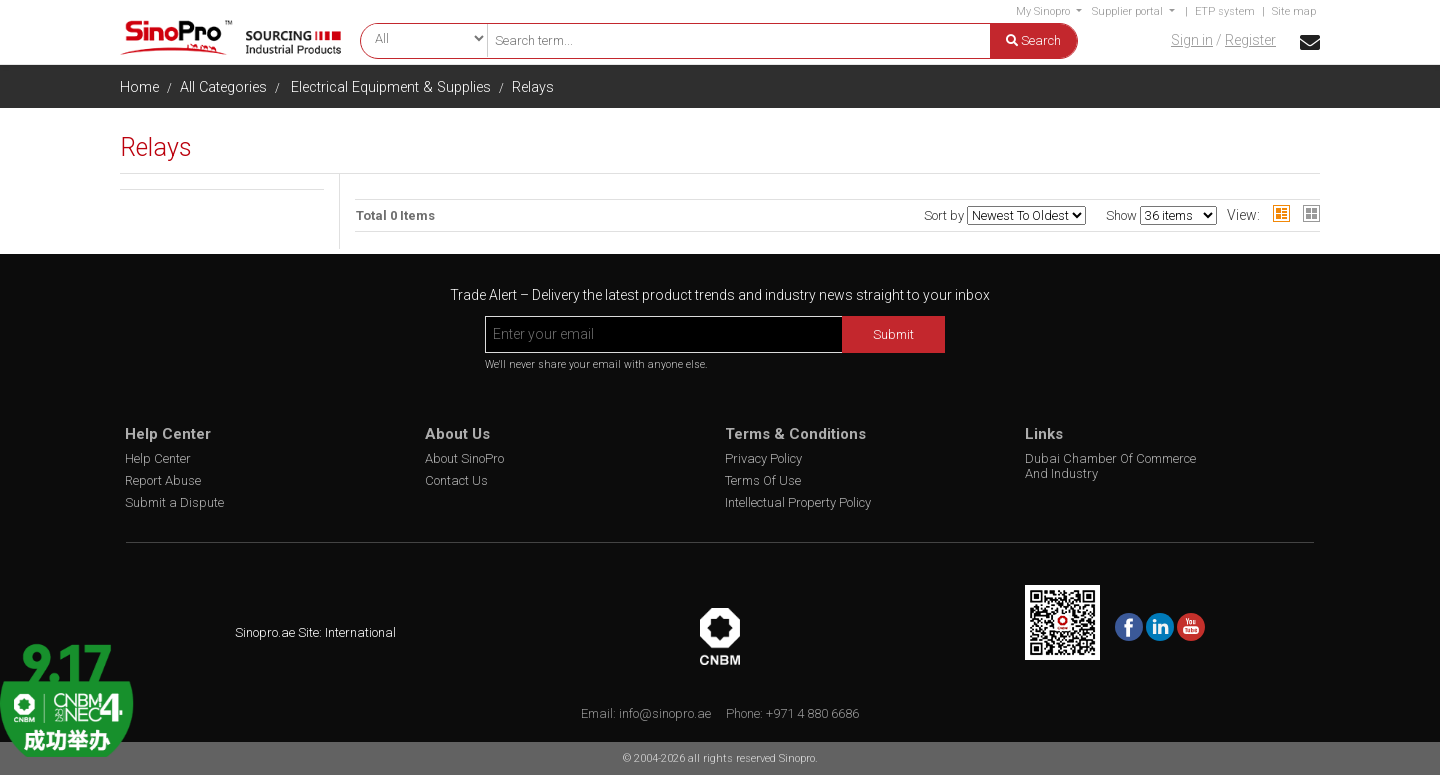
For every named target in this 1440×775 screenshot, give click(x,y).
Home (139, 87)
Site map (1294, 11)
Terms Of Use (763, 480)
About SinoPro (464, 458)
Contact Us (456, 480)
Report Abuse (163, 480)
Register (1250, 40)
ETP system (1225, 11)
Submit (893, 334)
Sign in (1192, 40)
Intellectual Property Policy (798, 502)
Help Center (158, 458)
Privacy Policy (763, 458)
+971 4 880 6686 (812, 713)
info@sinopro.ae (665, 713)
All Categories (223, 87)
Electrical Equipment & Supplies (391, 87)
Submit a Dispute (174, 502)
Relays (533, 87)
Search (1033, 40)
